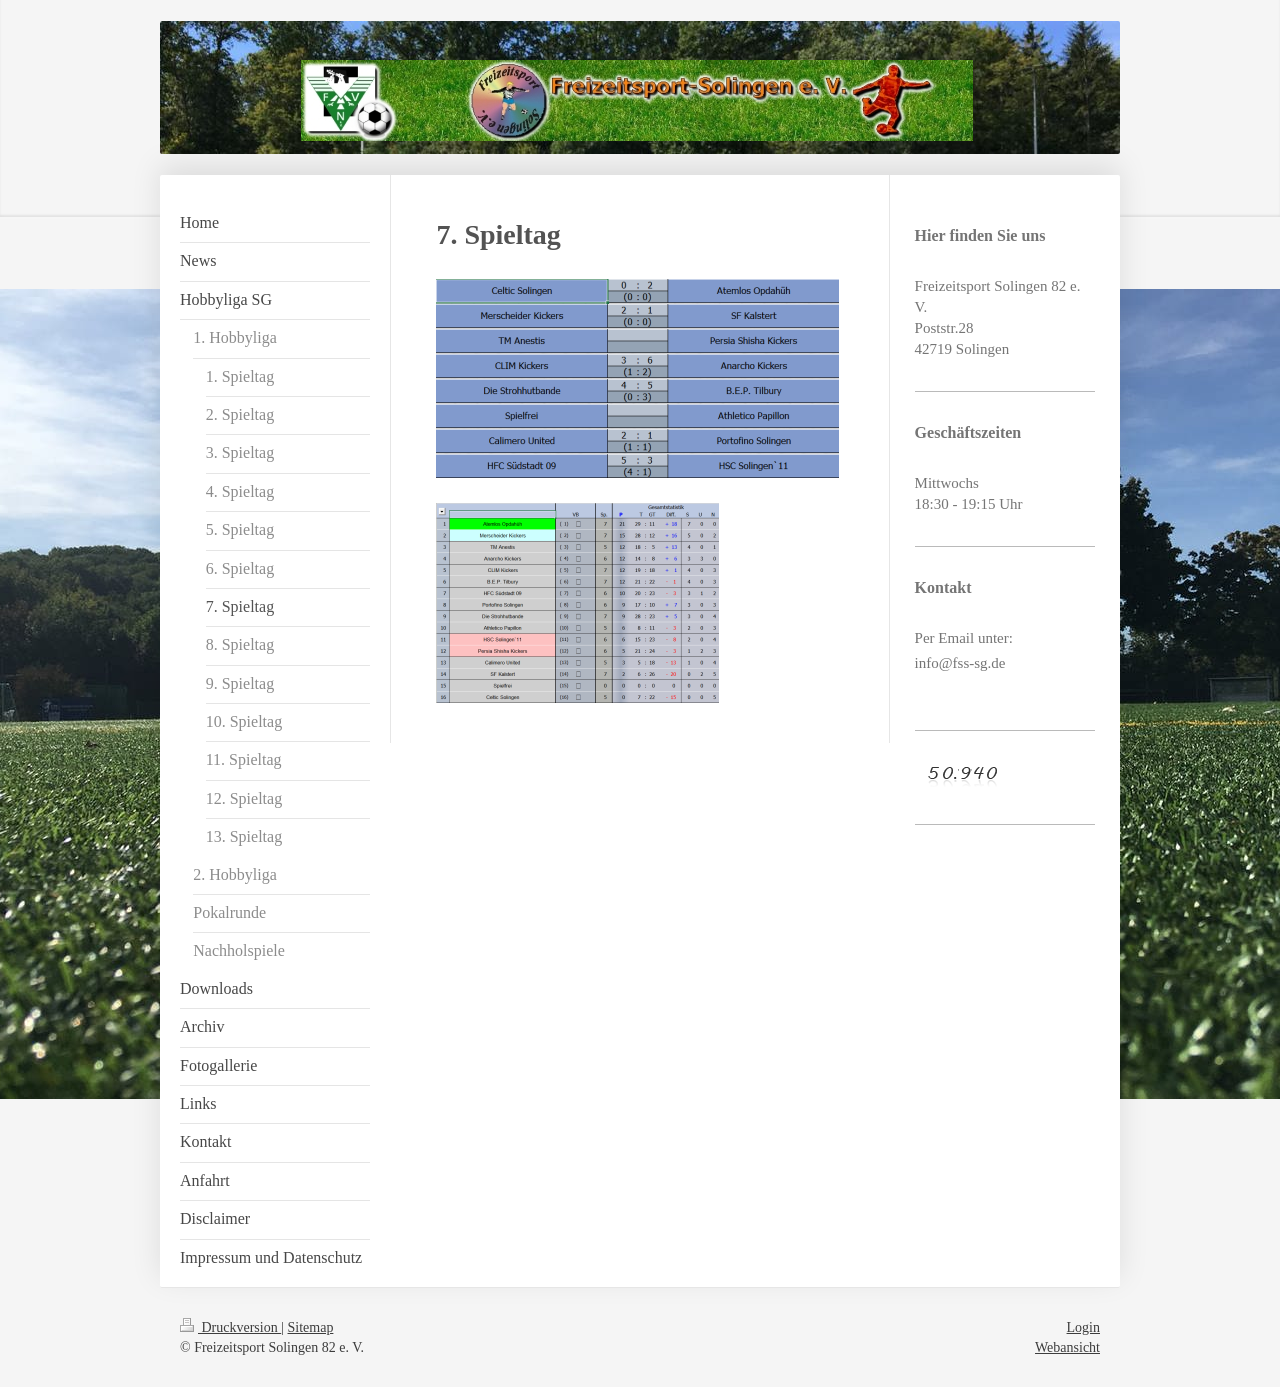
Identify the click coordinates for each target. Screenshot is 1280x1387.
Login (1083, 1327)
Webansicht (1067, 1347)
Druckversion (230, 1327)
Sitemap (311, 1327)
